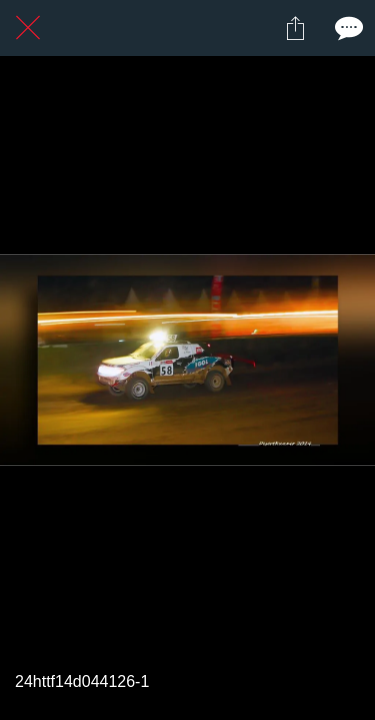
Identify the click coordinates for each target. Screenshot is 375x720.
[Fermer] (28, 28)
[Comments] (347, 28)
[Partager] (295, 28)
